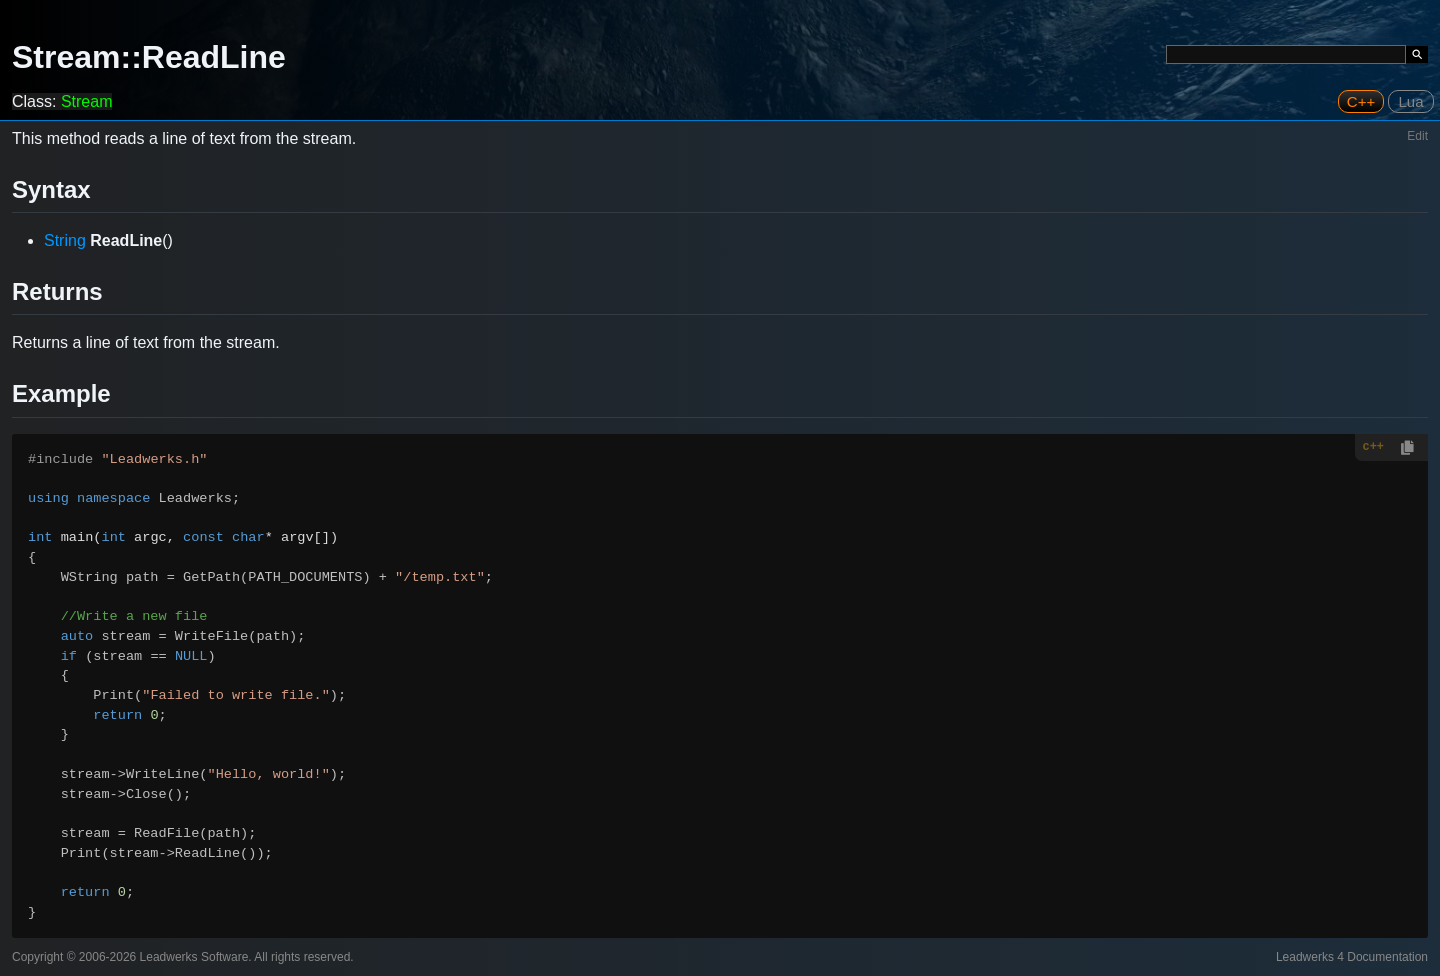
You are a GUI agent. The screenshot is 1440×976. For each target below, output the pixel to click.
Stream (87, 101)
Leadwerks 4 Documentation (1352, 957)
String (65, 240)
